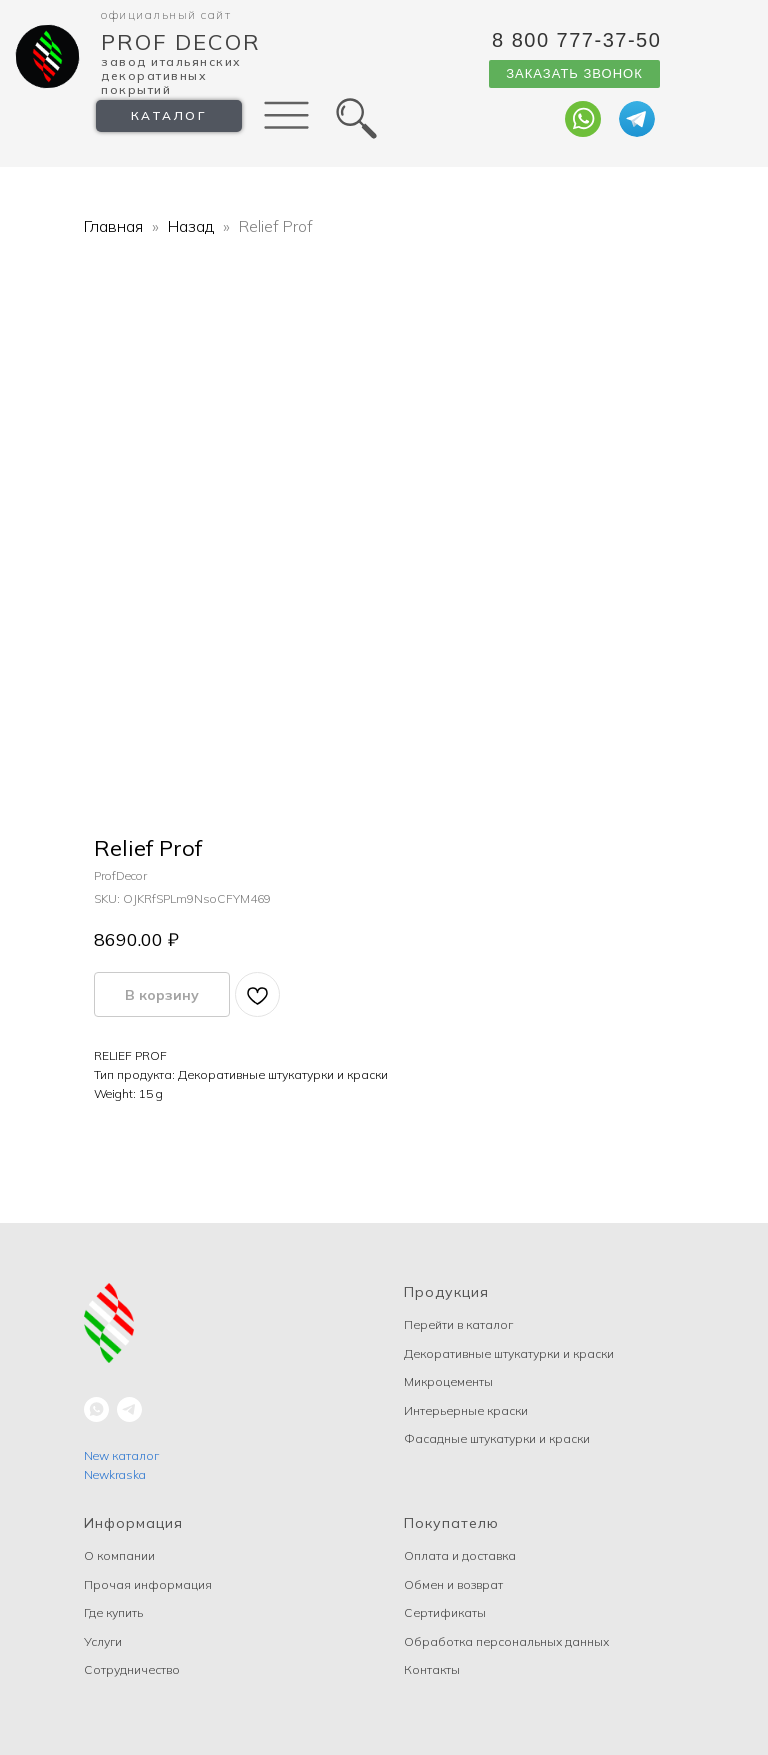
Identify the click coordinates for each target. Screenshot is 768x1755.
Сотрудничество (132, 1669)
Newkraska (115, 1474)
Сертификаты (445, 1612)
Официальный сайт (166, 14)
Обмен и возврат (453, 1584)
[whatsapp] (96, 1409)
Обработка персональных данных (506, 1641)
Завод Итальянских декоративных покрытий (171, 75)
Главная (113, 226)
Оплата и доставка (460, 1555)
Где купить (113, 1612)
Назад (193, 226)
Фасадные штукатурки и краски (497, 1438)
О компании (119, 1555)
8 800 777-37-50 (576, 40)
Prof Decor (181, 42)
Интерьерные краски (466, 1410)
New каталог (121, 1455)
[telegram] (129, 1409)
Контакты (432, 1669)
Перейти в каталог (458, 1324)
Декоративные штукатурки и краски (509, 1353)
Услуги (103, 1641)
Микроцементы (448, 1381)
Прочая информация (148, 1584)
